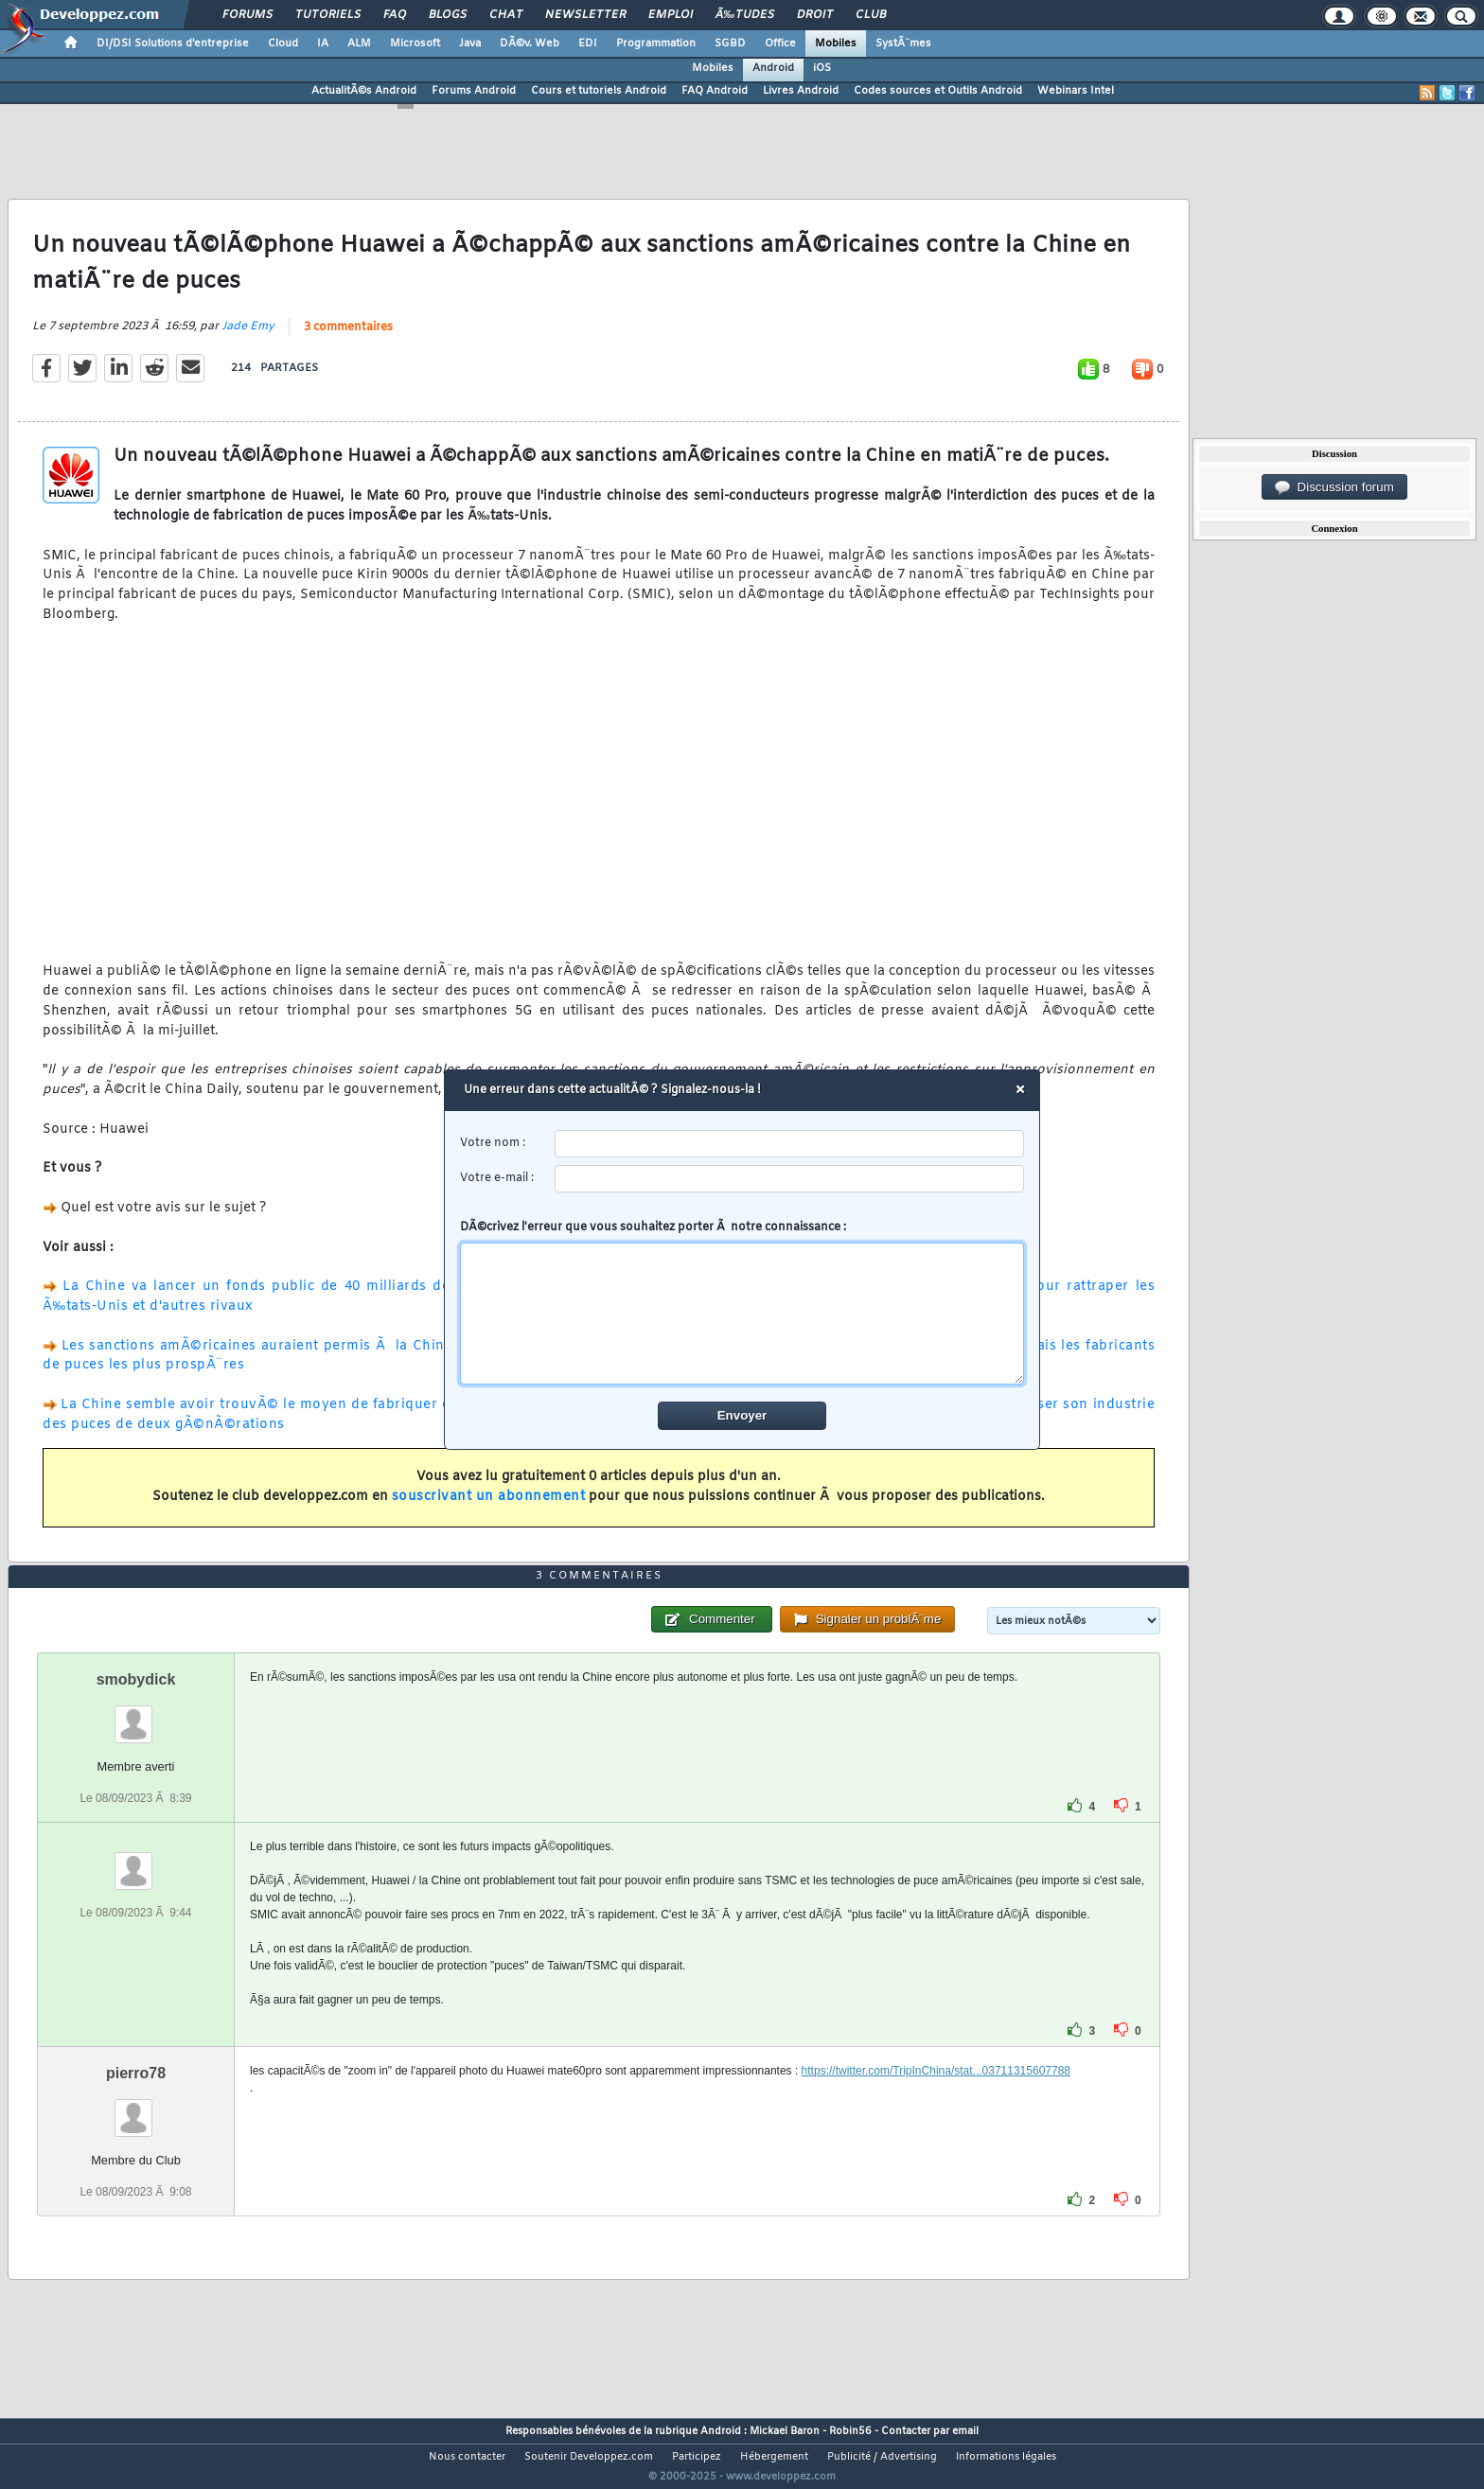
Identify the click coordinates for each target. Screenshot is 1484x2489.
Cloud (283, 43)
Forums (247, 15)
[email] (790, 1178)
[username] (790, 1143)
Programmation (656, 43)
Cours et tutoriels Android (598, 90)
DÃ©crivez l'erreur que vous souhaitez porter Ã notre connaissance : (742, 1302)
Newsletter (585, 15)
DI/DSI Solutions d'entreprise (173, 43)
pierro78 (136, 2108)
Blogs (447, 15)
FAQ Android (714, 90)
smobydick (136, 1714)
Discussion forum (1334, 487)
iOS (822, 68)
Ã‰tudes (745, 15)
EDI (587, 43)
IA (322, 43)
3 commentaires (348, 338)
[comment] (742, 1314)
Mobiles (836, 43)
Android (773, 68)
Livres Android (801, 90)
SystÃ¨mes (903, 43)
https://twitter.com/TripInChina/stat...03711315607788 (936, 2105)
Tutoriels (327, 15)
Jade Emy (247, 337)
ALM (359, 43)
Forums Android (474, 90)
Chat (505, 15)
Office (780, 43)
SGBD (730, 43)
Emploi (670, 15)
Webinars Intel (1075, 90)
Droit (815, 15)
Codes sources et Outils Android (938, 90)
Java (470, 43)
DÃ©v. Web (529, 43)
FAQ (394, 15)
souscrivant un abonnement (489, 1508)
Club (871, 15)
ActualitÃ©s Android (363, 90)
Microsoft (415, 43)
